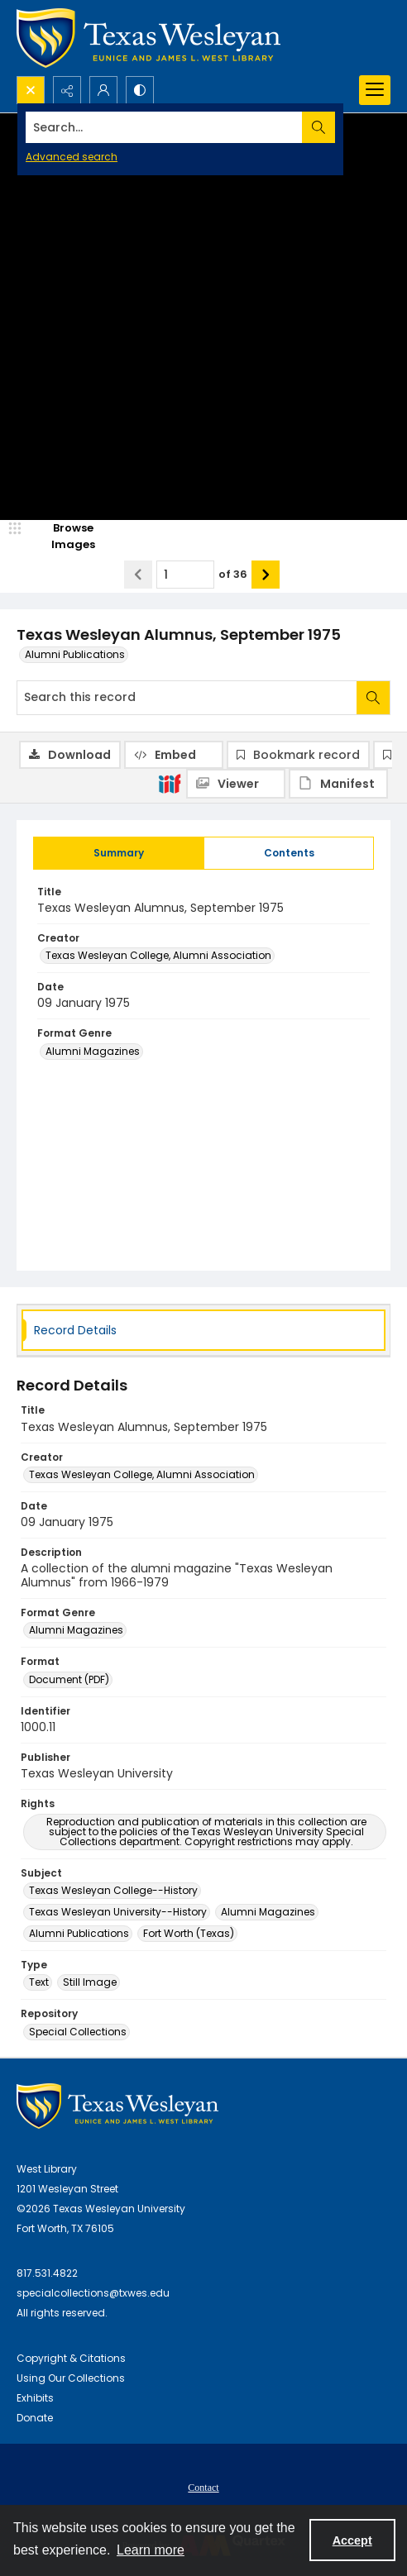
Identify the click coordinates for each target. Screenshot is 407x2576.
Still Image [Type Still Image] (90, 1982)
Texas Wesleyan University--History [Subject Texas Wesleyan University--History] (118, 1912)
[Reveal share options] (67, 90)
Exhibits (35, 2398)
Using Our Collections (71, 2378)
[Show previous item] (138, 575)
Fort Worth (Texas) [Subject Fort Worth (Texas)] (188, 1933)
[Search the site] (164, 127)
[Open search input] (30, 90)
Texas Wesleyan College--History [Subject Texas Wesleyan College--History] (113, 1890)
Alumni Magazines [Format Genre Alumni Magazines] (92, 1051)
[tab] (119, 853)
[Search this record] (187, 697)
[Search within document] (373, 697)
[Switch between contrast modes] (140, 90)
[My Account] (103, 90)
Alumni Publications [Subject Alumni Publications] (79, 1933)
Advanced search (71, 157)
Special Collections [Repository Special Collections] (78, 2032)
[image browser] (62, 536)
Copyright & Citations (71, 2358)
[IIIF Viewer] (235, 784)
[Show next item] (265, 575)
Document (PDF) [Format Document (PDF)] (69, 1679)
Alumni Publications (75, 654)
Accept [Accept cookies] (352, 2540)
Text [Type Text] (39, 1982)
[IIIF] (169, 783)
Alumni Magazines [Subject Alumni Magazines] (268, 1912)
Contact (203, 2487)
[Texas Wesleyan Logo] (148, 38)
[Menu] (374, 90)
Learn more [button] (150, 2550)
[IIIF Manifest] (338, 784)
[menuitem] (203, 2487)
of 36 (232, 574)
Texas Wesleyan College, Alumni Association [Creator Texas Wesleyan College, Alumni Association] (158, 955)
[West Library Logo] (117, 2106)
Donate (35, 2418)
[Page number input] (185, 575)
